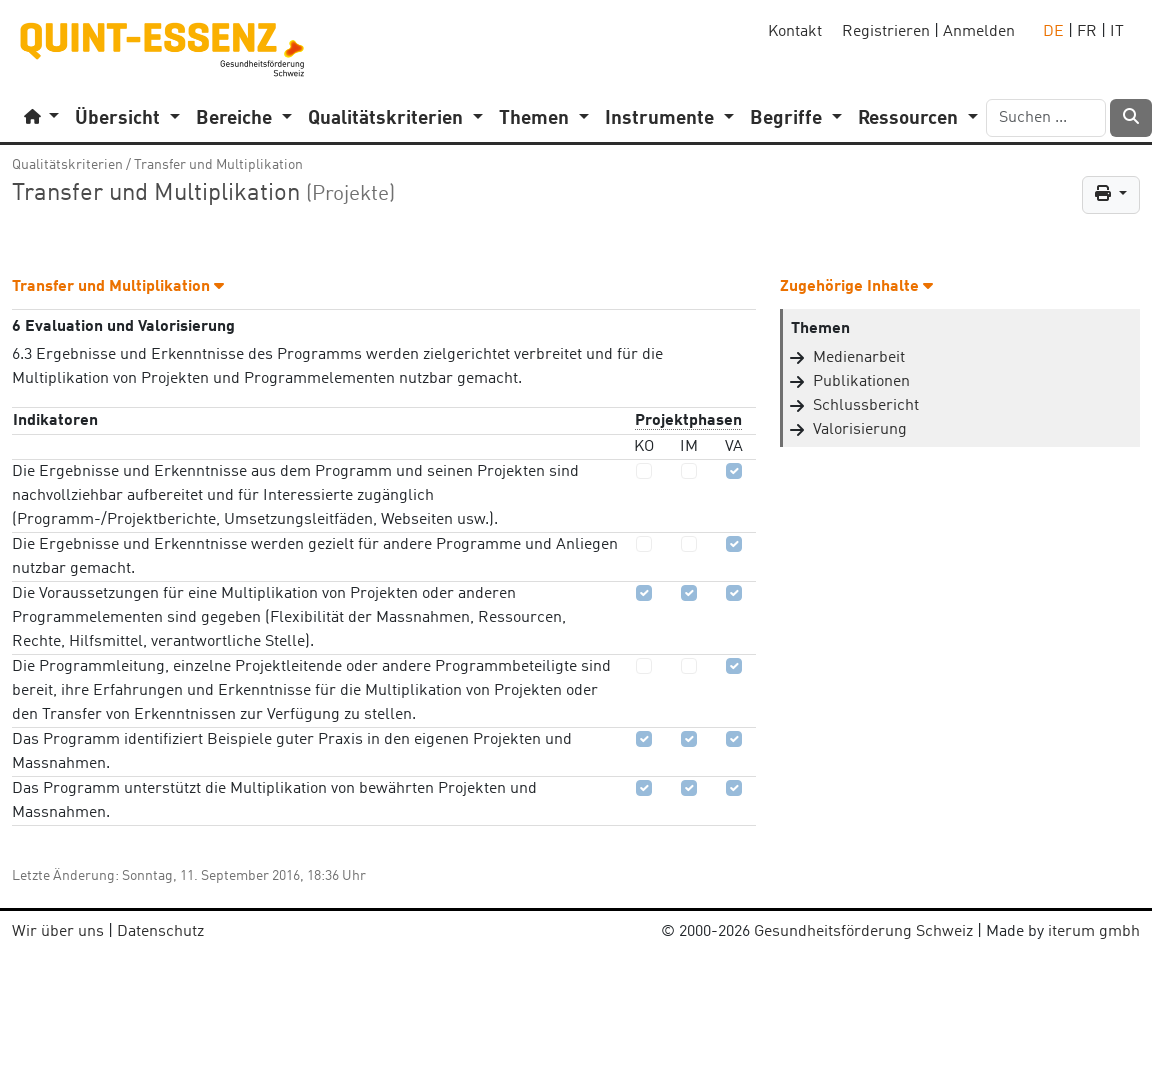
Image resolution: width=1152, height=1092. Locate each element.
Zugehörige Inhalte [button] (856, 287)
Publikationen (861, 382)
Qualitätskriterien (67, 165)
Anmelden (979, 32)
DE (1053, 32)
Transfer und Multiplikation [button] (118, 287)
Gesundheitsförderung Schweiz (863, 932)
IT (1117, 32)
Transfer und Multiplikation (218, 165)
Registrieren (886, 32)
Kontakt (795, 32)
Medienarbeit (859, 358)
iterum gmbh (1094, 932)
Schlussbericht (866, 406)
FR (1087, 32)
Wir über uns (58, 932)
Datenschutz (160, 932)
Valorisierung (860, 430)
